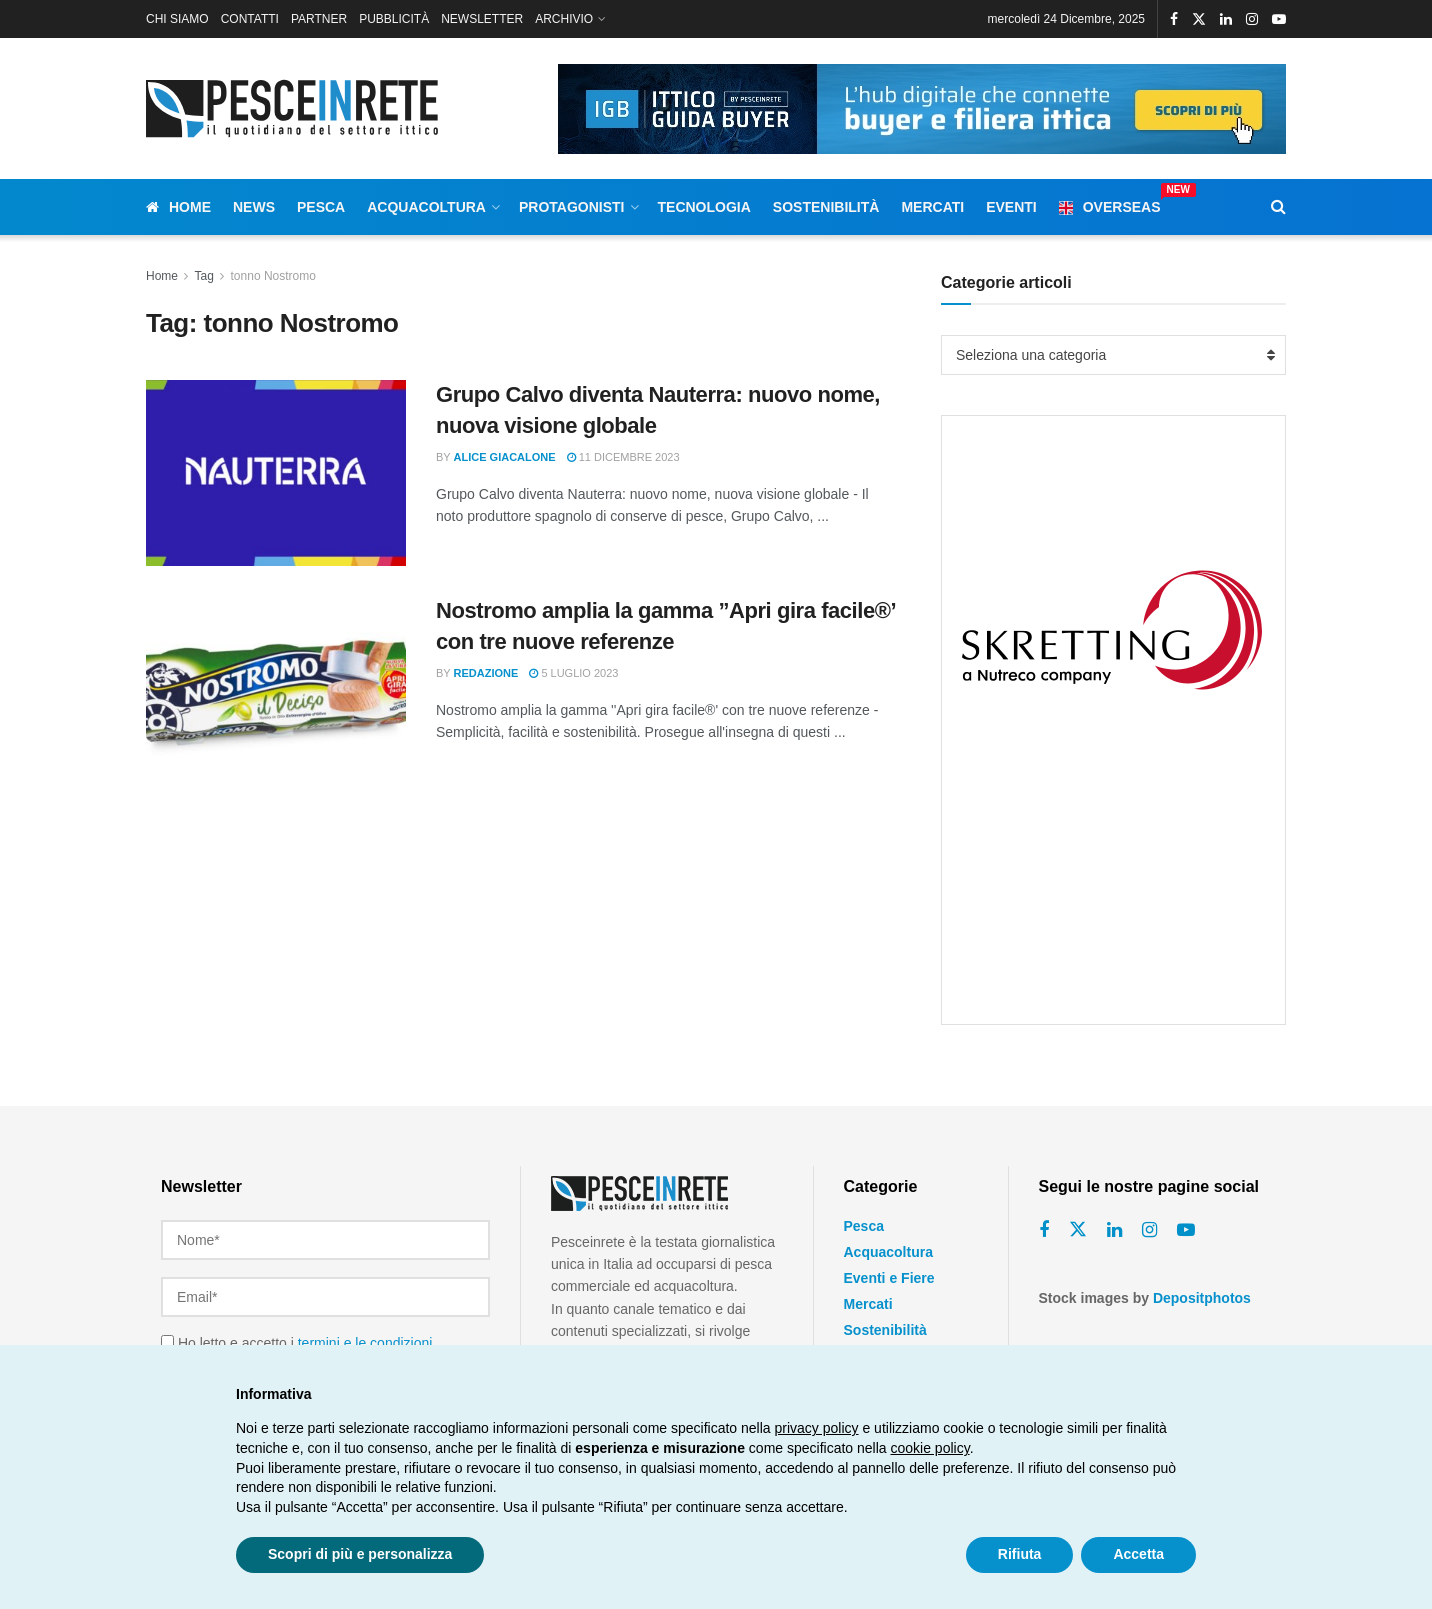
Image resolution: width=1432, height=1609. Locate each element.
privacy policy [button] (817, 1428)
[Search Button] (1278, 207)
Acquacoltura (426, 207)
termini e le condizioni (365, 1337)
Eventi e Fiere (889, 1278)
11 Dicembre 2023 (623, 457)
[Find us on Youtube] (1186, 1230)
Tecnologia (704, 207)
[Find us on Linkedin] (1114, 1230)
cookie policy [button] (930, 1448)
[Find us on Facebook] (1044, 1230)
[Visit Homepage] (296, 108)
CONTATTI (250, 19)
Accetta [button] (1138, 1554)
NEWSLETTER (482, 19)
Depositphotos (1202, 1298)
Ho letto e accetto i (296, 1337)
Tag (203, 276)
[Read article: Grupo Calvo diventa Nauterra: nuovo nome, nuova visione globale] (276, 473)
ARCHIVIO (564, 19)
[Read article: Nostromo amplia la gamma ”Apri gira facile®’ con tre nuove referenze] (276, 689)
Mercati (932, 207)
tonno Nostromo (273, 276)
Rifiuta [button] (1020, 1554)
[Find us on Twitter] (1078, 1230)
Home (178, 207)
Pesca (321, 207)
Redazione (486, 673)
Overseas (1110, 204)
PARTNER (319, 19)
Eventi (1011, 207)
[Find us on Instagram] (1149, 1230)
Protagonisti (572, 207)
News (254, 207)
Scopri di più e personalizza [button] (360, 1554)
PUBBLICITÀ (394, 19)
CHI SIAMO (177, 19)
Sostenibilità (826, 207)
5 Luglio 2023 (573, 673)
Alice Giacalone (505, 457)
